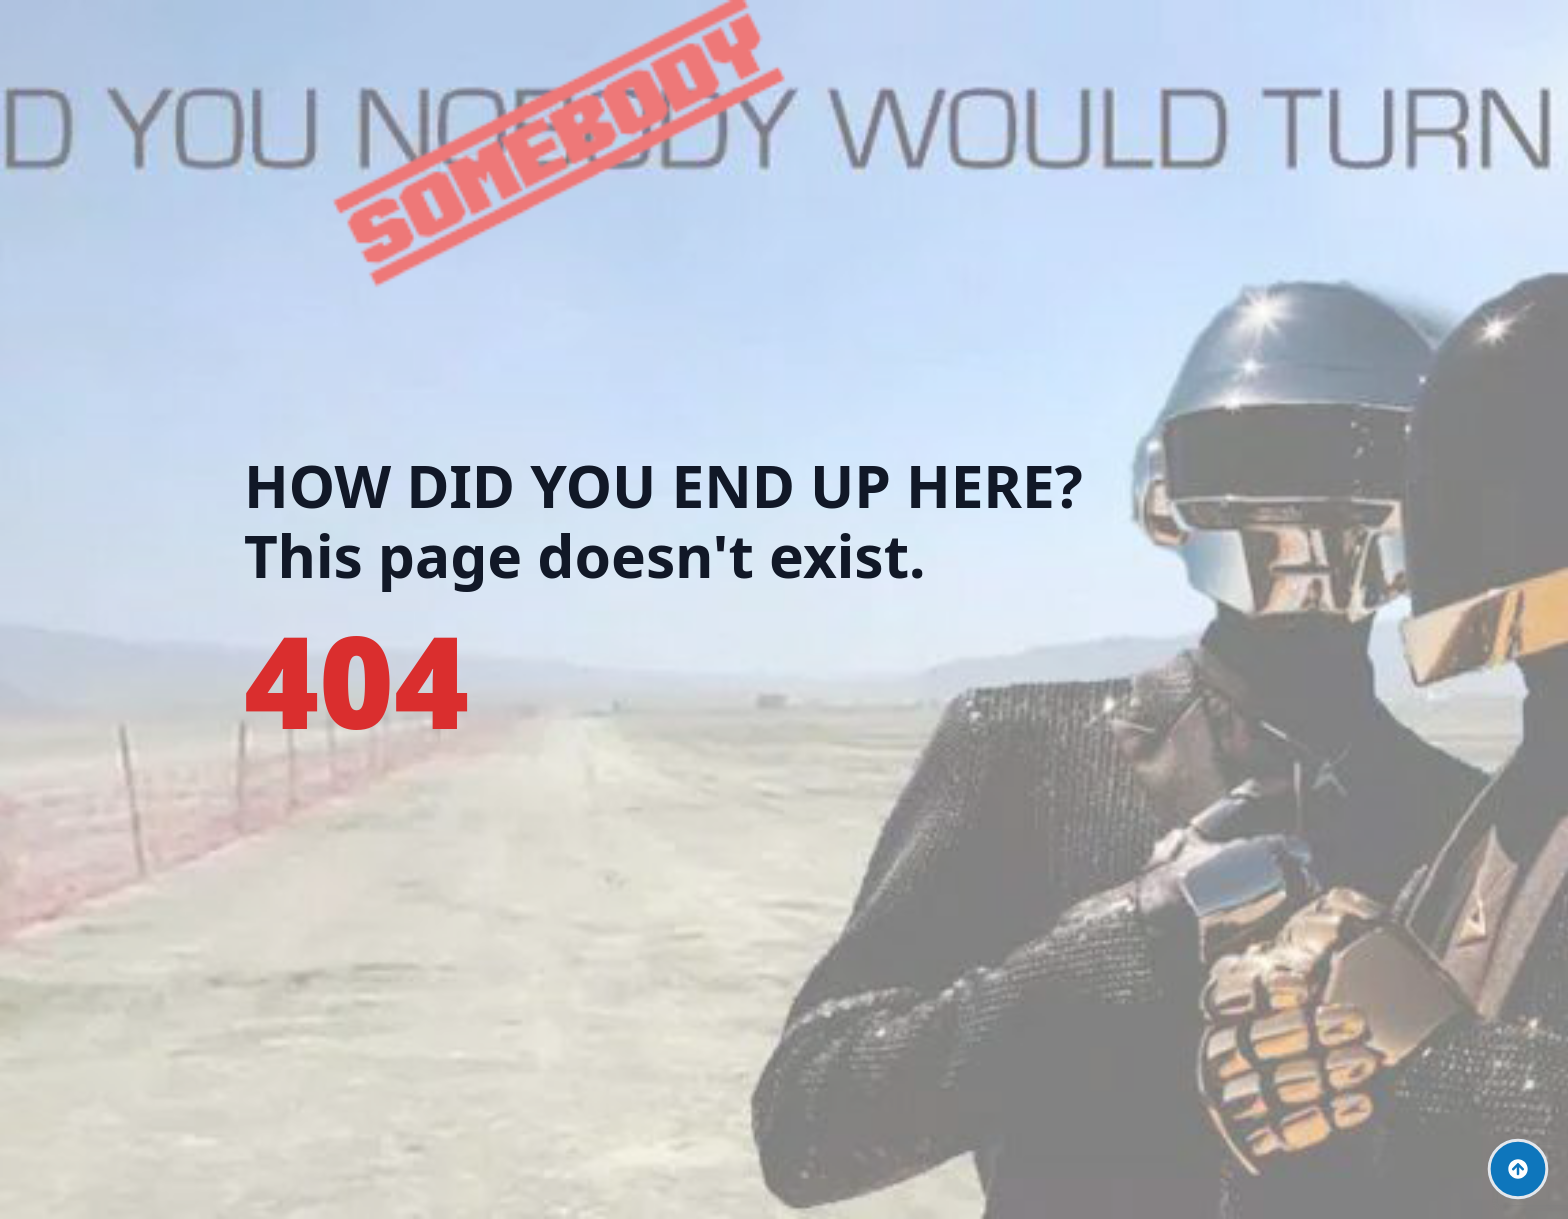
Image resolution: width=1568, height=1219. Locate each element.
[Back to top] (1518, 1169)
